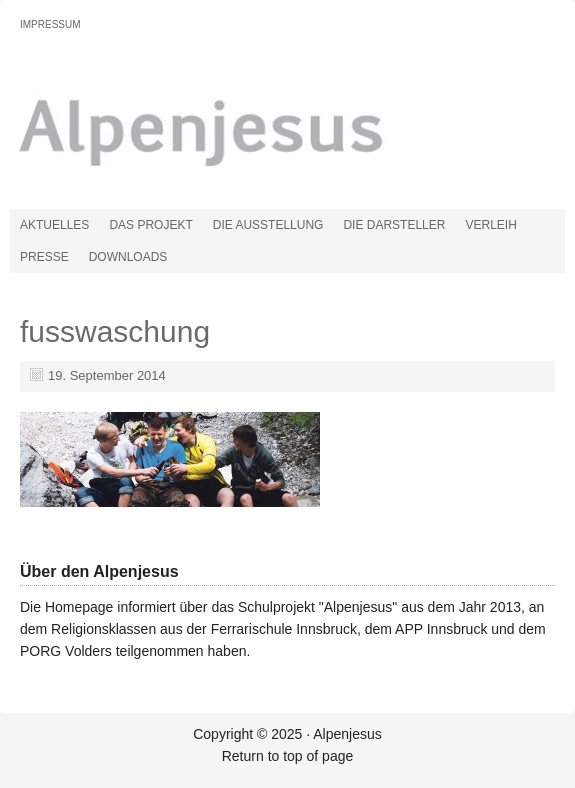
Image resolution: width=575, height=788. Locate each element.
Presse (44, 257)
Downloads (128, 257)
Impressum (50, 24)
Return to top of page (288, 756)
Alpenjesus (235, 124)
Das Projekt (150, 225)
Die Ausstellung (268, 225)
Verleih (490, 225)
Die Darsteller (394, 225)
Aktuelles (54, 225)
